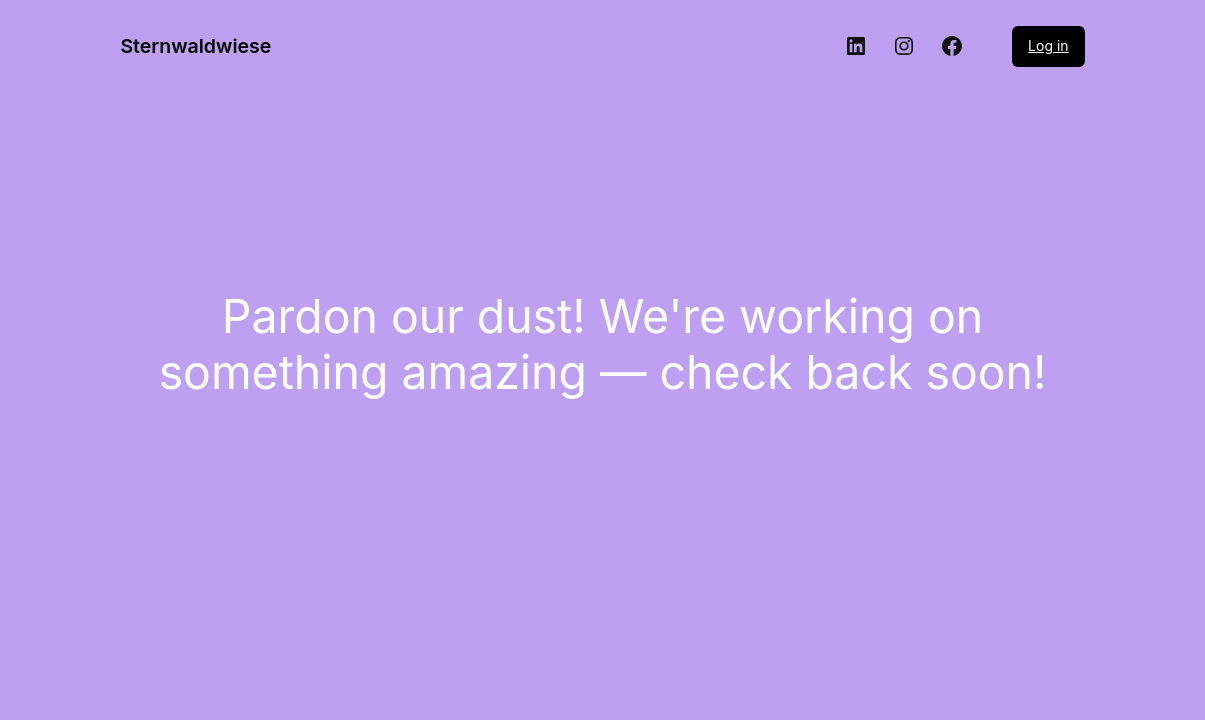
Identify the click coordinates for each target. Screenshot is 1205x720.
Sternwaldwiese (195, 46)
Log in (1048, 45)
